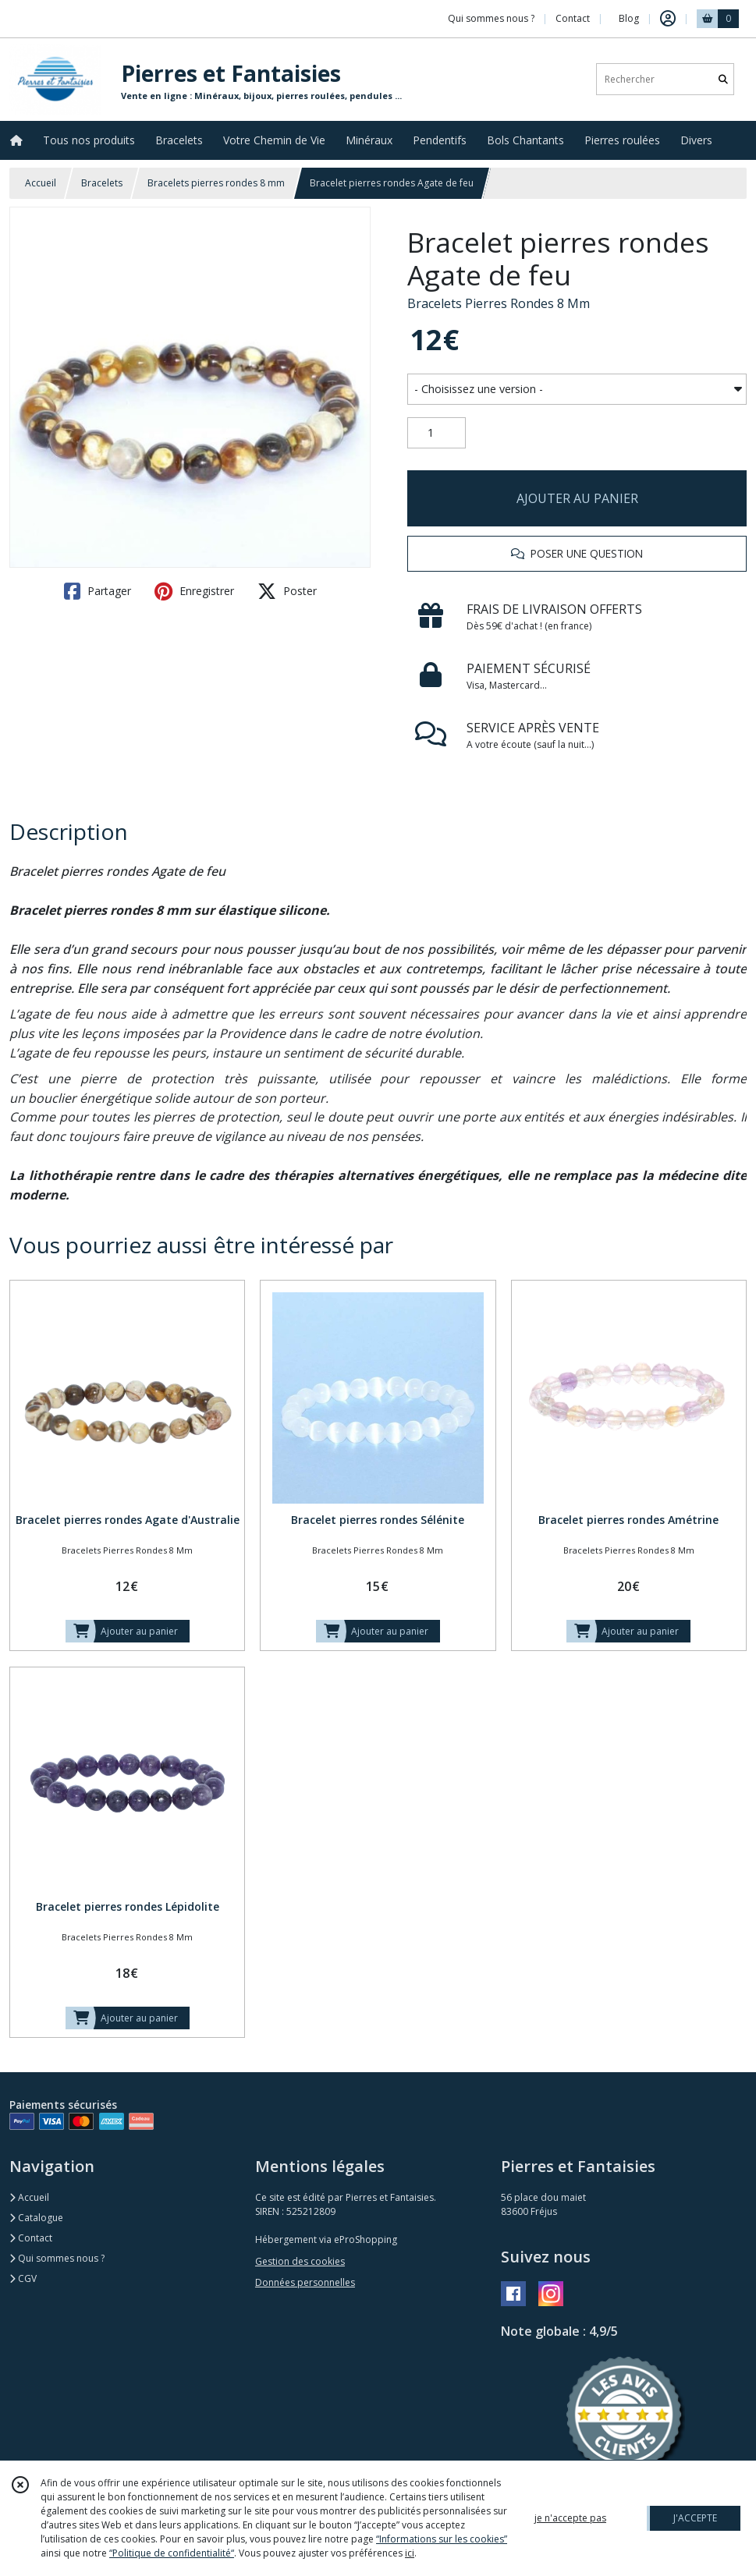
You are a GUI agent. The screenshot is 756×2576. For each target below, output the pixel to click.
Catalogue (36, 2217)
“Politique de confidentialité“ (171, 2553)
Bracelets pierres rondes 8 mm (216, 183)
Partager (97, 591)
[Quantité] (436, 432)
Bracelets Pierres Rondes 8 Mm (498, 303)
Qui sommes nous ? (57, 2258)
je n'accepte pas (570, 2518)
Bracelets (101, 183)
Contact (572, 18)
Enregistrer (194, 591)
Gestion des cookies (300, 2261)
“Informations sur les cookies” (441, 2539)
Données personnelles (305, 2282)
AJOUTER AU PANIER (577, 498)
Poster (287, 591)
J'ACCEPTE (695, 2518)
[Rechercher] (723, 79)
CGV (23, 2278)
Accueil (40, 183)
